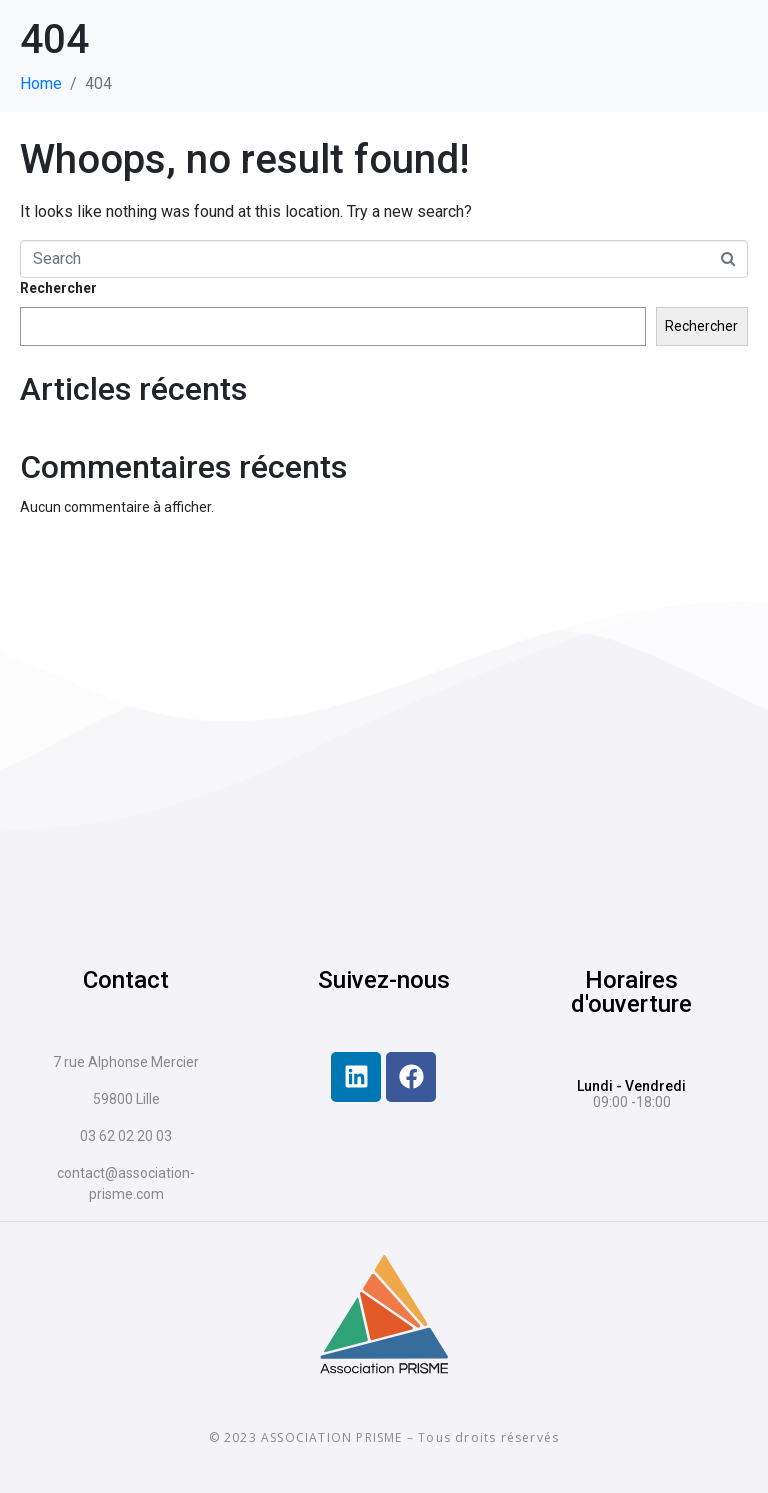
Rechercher (58, 288)
